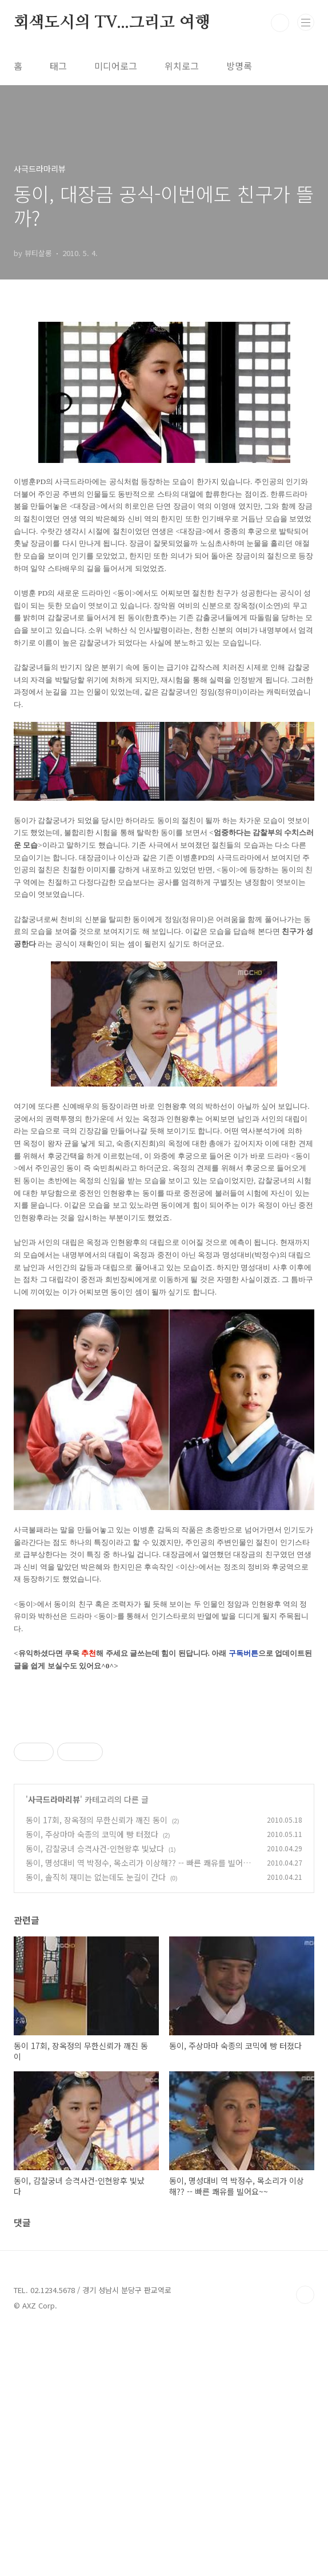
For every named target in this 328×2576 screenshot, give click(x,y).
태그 (58, 66)
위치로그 (182, 66)
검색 (280, 22)
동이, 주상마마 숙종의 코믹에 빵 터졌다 (92, 1994)
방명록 (239, 66)
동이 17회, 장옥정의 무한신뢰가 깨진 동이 (96, 1980)
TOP (305, 2455)
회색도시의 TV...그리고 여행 (112, 23)
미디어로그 (115, 66)
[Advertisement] (164, 1803)
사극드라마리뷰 (54, 1959)
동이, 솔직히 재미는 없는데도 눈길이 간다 (96, 2037)
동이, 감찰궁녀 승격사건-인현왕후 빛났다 (95, 2008)
